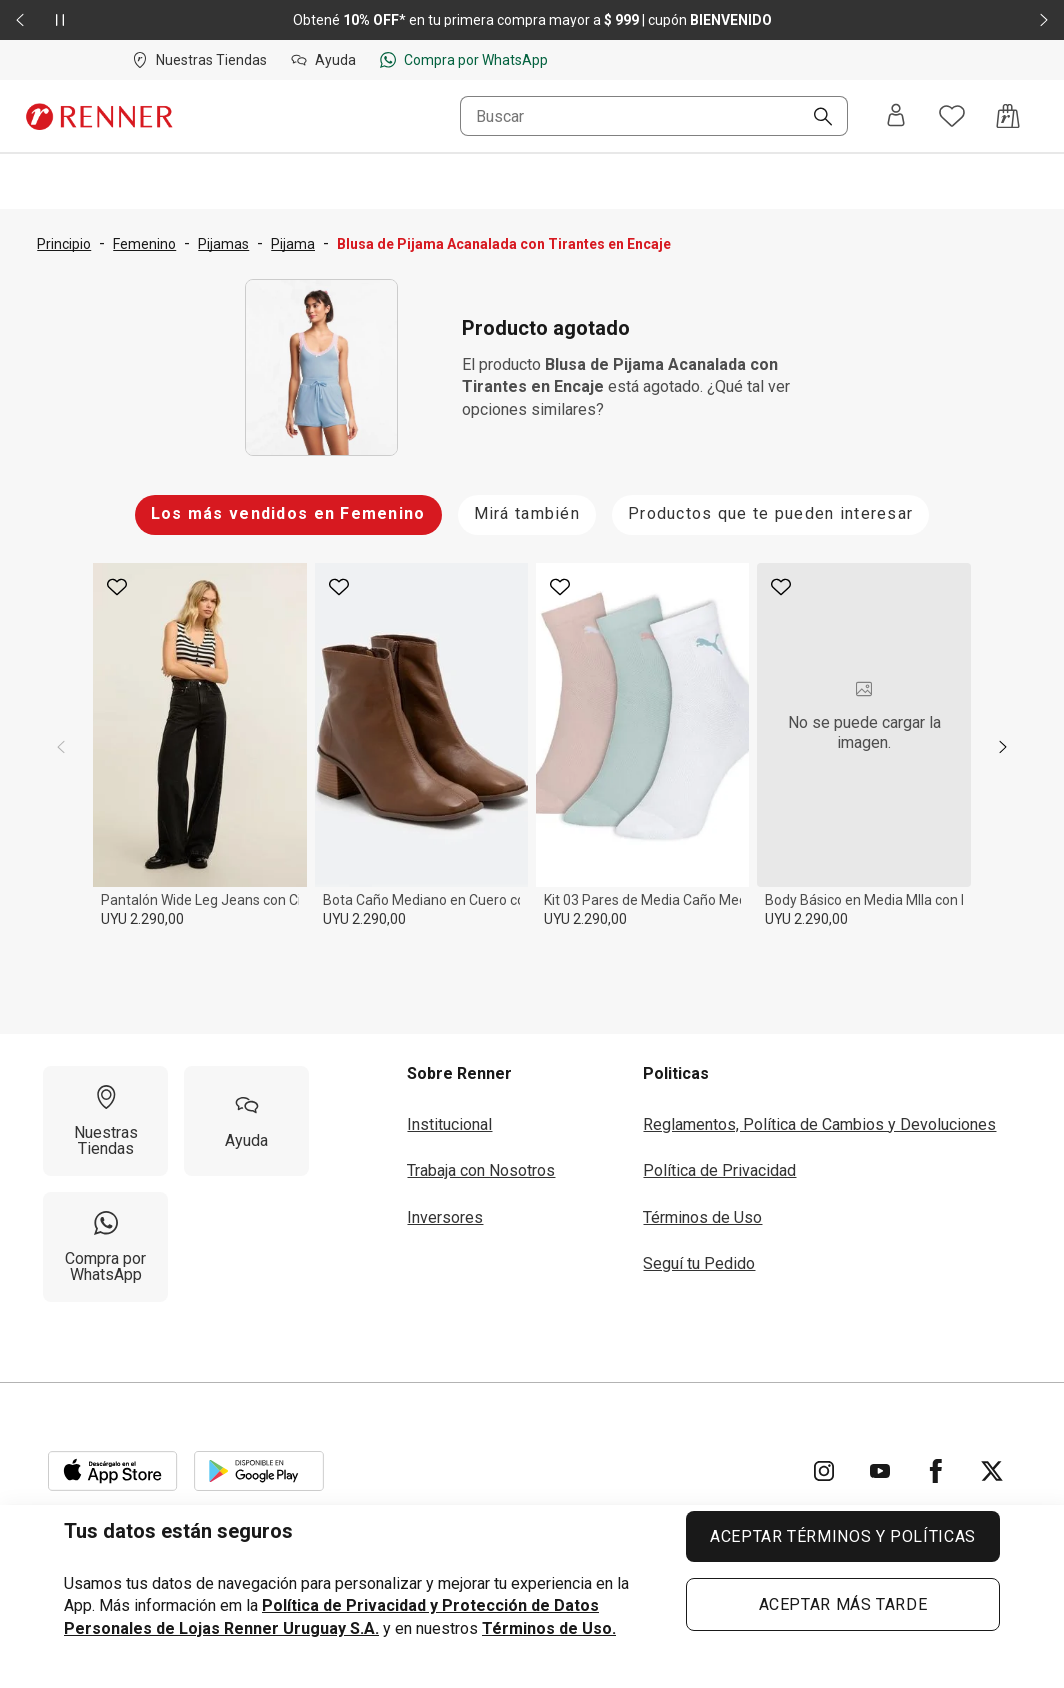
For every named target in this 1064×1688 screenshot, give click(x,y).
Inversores (445, 1217)
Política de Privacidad (719, 1170)
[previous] (61, 747)
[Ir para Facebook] (936, 1471)
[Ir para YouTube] (880, 1471)
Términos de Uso (702, 1217)
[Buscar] (815, 118)
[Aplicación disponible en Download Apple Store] (113, 1471)
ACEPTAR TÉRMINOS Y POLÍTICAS (843, 1536)
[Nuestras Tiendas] (105, 1121)
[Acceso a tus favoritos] (952, 116)
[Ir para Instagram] (824, 1471)
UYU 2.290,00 (142, 919)
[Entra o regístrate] (896, 116)
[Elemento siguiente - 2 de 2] (1044, 20)
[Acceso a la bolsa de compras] (1008, 116)
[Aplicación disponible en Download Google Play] (259, 1471)
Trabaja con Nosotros (481, 1170)
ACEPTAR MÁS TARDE (843, 1604)
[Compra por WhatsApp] (105, 1247)
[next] (1003, 747)
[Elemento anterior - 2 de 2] (20, 20)
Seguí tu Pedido (699, 1263)
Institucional (449, 1124)
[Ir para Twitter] (992, 1471)
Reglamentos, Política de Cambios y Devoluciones (819, 1124)
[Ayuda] (246, 1121)
